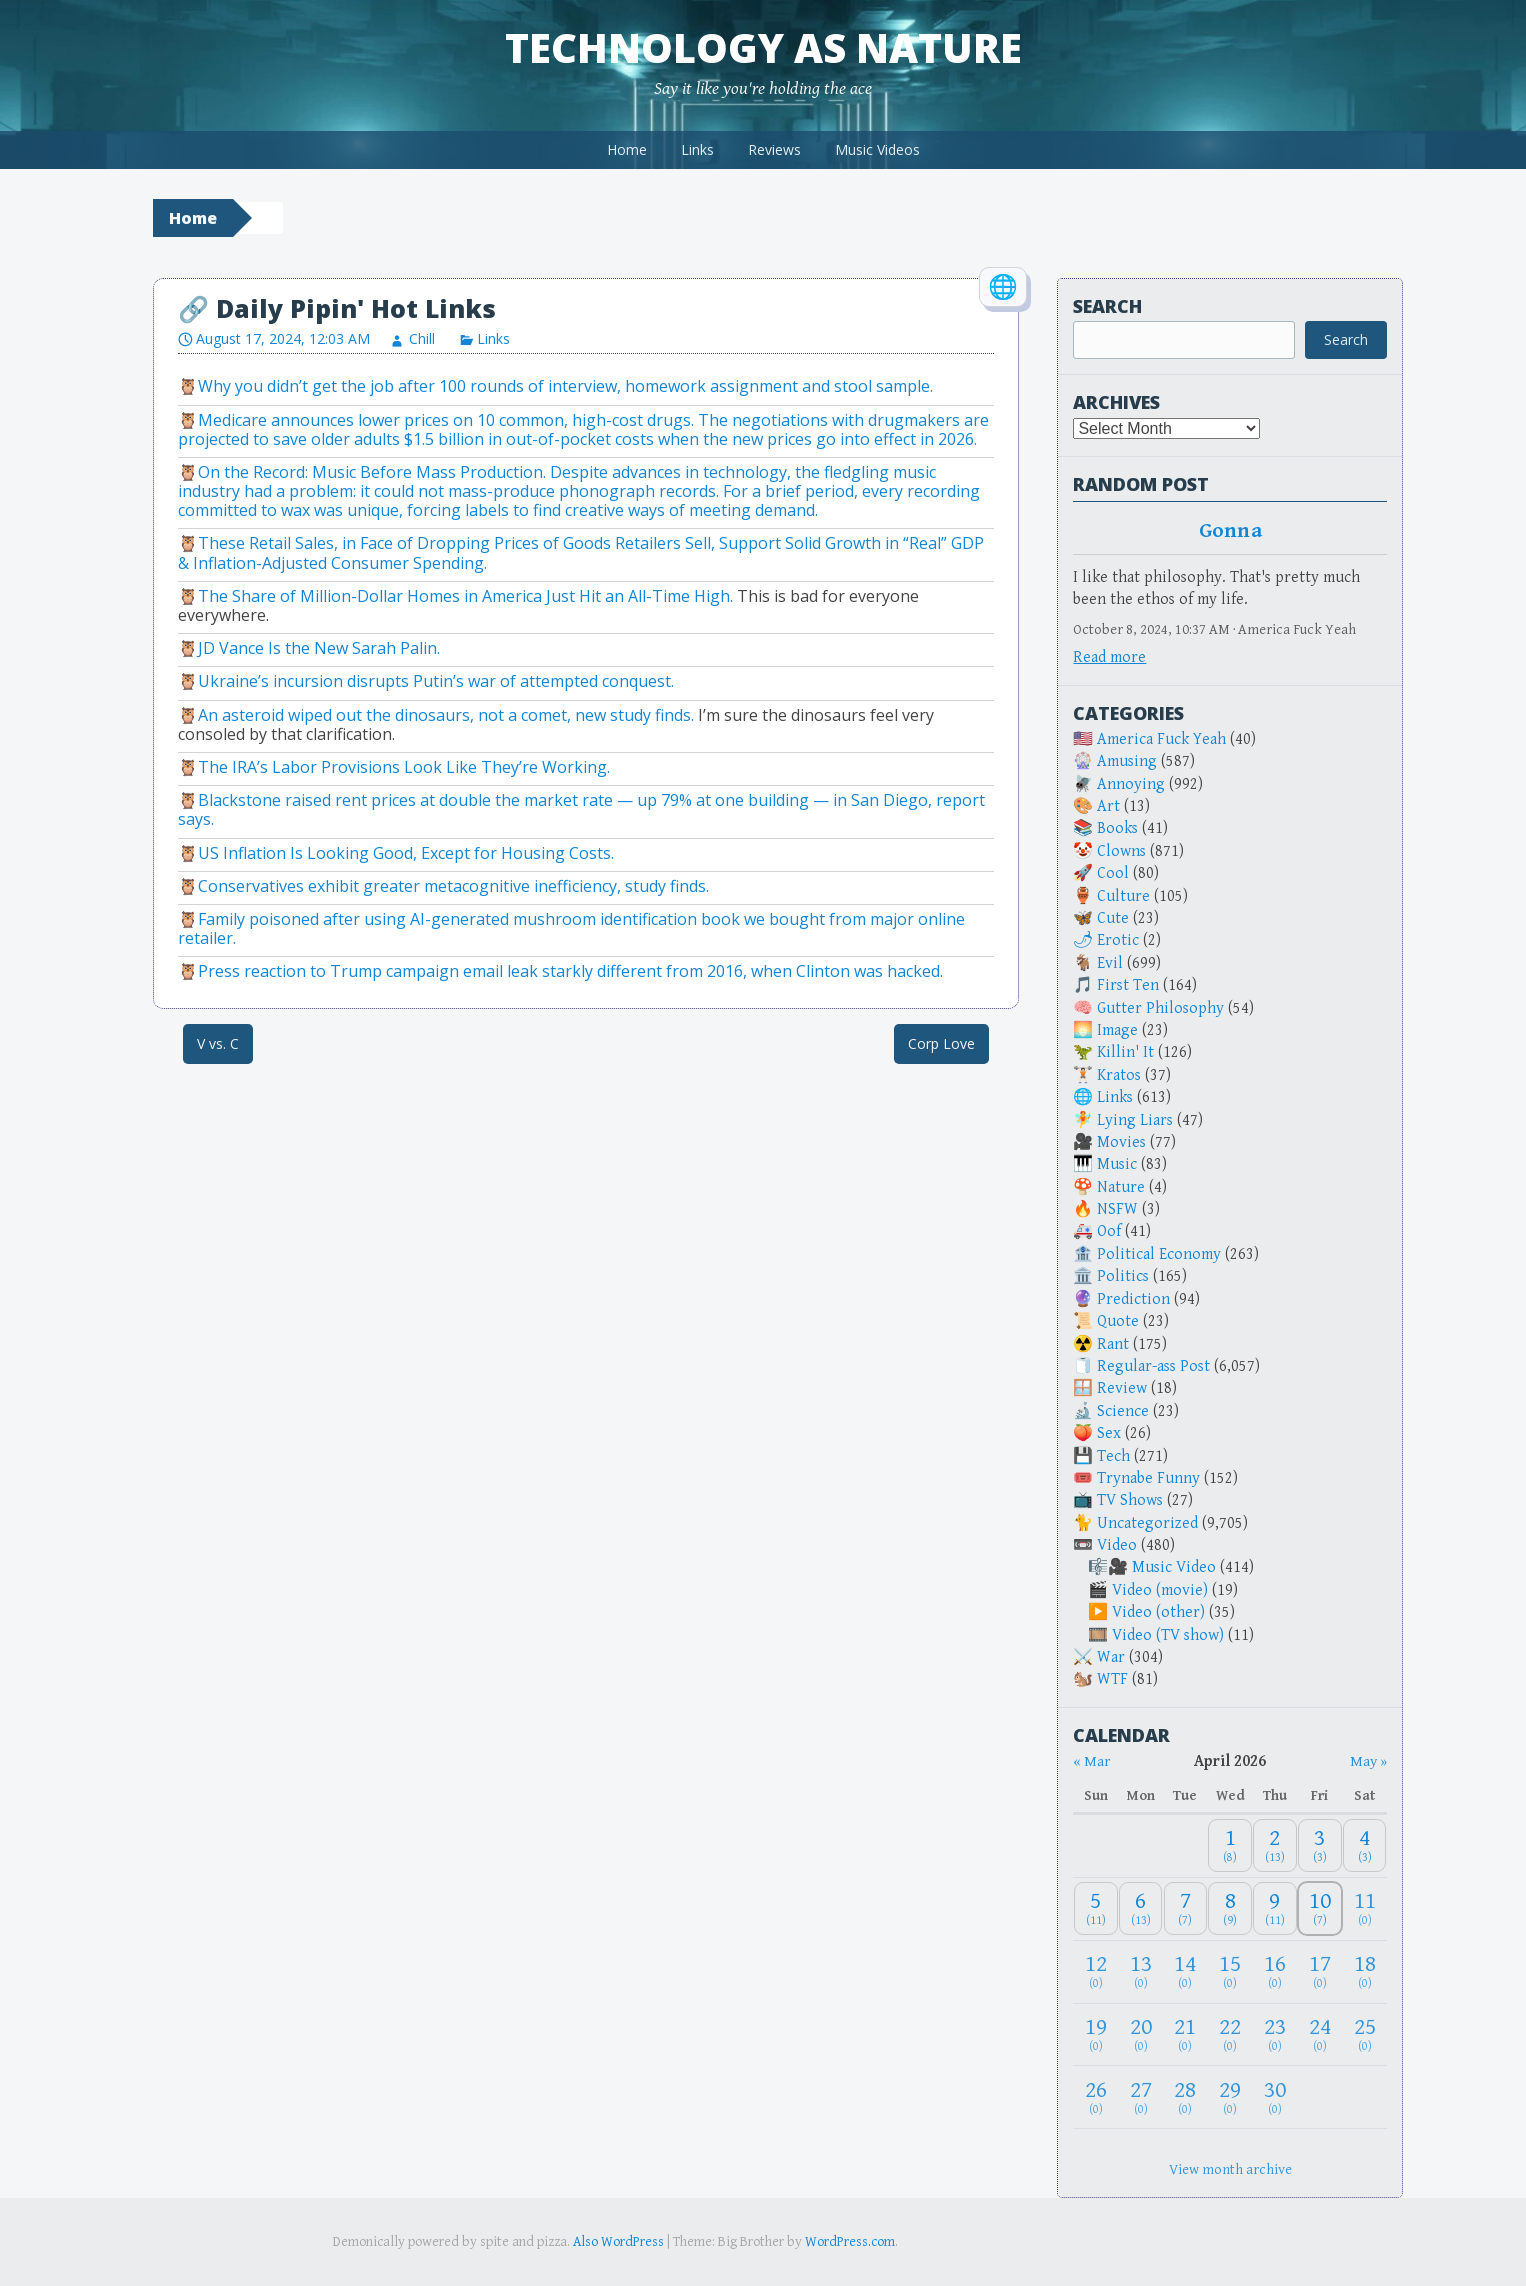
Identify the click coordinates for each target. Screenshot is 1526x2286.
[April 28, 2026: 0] (1186, 2097)
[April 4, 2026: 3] (1365, 1845)
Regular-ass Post (1153, 1366)
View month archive (1230, 2169)
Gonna (1230, 531)
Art (1108, 806)
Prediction (1133, 1299)
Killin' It (1125, 1052)
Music (1117, 1164)
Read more (1109, 657)
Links (697, 149)
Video (1117, 1545)
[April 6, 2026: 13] (1141, 1908)
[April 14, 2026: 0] (1186, 1971)
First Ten (1128, 985)
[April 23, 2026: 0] (1275, 2034)
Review (1122, 1388)
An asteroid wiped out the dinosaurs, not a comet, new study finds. (446, 715)
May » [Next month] (1368, 1761)
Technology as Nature (763, 47)
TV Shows (1130, 1500)
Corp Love (941, 1043)
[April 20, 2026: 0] (1141, 2034)
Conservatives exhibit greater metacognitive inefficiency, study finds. (453, 886)
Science (1123, 1411)
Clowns (1121, 851)
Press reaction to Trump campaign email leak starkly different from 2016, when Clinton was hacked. (570, 971)
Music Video (1174, 1567)
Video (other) (1158, 1612)
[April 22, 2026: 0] (1230, 2034)
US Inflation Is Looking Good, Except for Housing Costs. (406, 853)
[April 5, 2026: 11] (1096, 1908)
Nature (1121, 1187)
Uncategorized (1147, 1523)
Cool (1113, 873)
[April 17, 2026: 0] (1320, 1971)
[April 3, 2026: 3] (1320, 1845)
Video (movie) (1160, 1590)
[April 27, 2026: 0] (1141, 2097)
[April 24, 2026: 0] (1320, 2034)
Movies (1121, 1142)
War (1111, 1657)
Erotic (1118, 940)
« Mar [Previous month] (1091, 1761)
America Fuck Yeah (1161, 739)
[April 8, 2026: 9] (1230, 1908)
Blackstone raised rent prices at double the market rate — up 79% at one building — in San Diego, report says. (581, 809)
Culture (1123, 896)
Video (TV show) (1168, 1635)
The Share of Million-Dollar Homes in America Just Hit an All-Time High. (465, 596)
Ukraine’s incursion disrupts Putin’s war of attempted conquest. (436, 681)
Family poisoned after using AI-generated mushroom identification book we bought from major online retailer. (571, 928)
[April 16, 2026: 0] (1275, 1971)
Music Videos (877, 149)
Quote (1118, 1321)
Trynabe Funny (1148, 1478)
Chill (422, 338)
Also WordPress (618, 2242)
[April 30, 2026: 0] (1275, 2097)
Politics (1123, 1276)
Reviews (774, 149)
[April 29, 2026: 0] (1230, 2097)
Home (627, 149)
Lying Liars (1135, 1120)
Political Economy (1159, 1254)
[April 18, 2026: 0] (1365, 1971)
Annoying (1131, 784)
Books (1117, 828)
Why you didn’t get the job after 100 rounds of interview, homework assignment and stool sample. (565, 386)
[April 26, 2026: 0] (1096, 2097)
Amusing (1127, 761)
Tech (1113, 1456)
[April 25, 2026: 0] (1365, 2034)
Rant (1113, 1344)
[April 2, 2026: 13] (1275, 1845)
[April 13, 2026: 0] (1141, 1971)
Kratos (1119, 1075)
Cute (1113, 918)
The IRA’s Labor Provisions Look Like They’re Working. (404, 767)
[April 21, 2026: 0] (1186, 2034)
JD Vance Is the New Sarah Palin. (319, 648)
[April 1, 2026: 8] (1230, 1845)
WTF (1112, 1679)
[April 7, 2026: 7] (1186, 1908)
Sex (1109, 1433)
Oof (1109, 1231)
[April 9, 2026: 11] (1275, 1908)
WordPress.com (850, 2242)
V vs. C (218, 1043)
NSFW (1117, 1209)
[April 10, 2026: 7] (1320, 1908)
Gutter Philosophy (1160, 1008)
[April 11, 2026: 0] (1365, 1908)
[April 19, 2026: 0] (1096, 2034)
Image (1117, 1030)
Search (1107, 306)
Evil (1110, 963)
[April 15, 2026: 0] (1230, 1971)
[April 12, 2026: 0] (1096, 1971)
